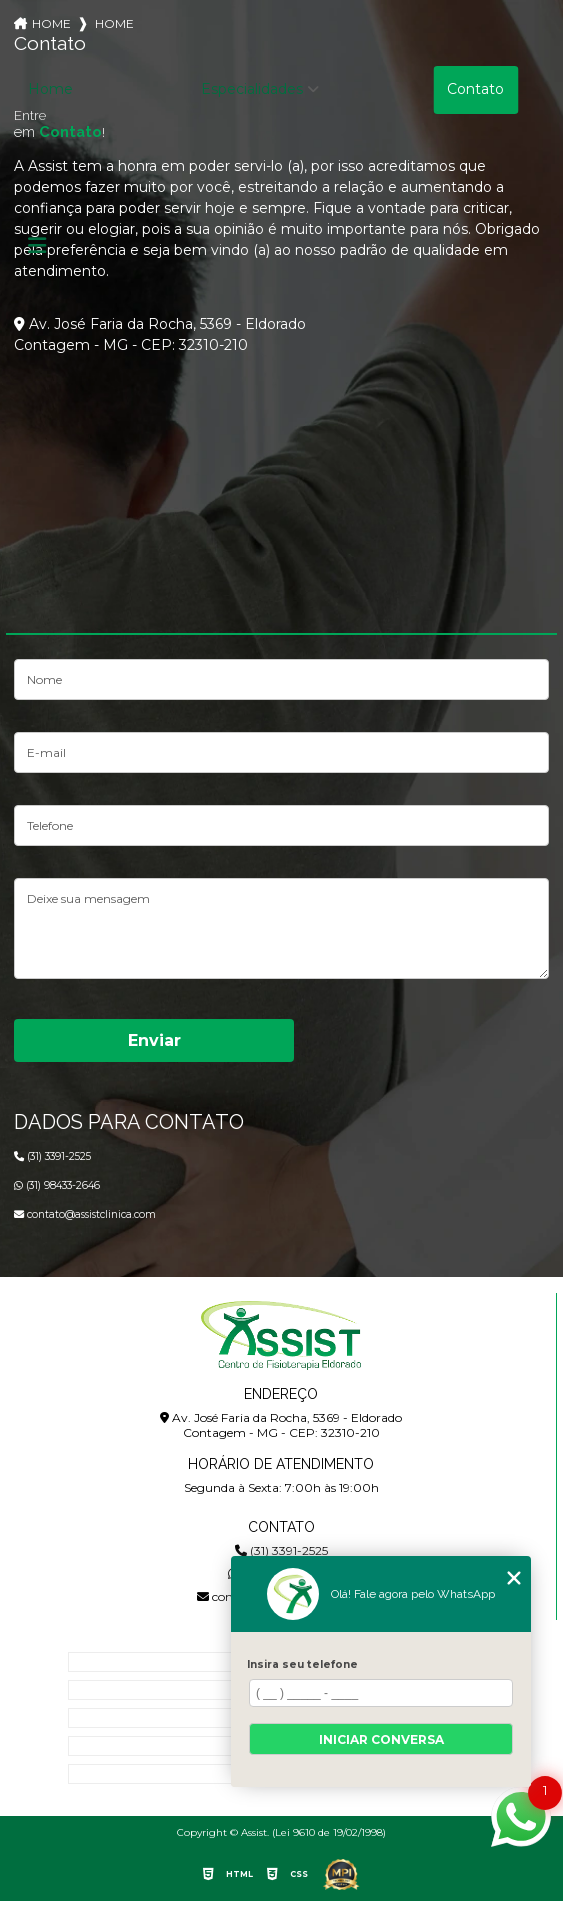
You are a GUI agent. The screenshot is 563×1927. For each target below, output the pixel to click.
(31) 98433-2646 (57, 1185)
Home (50, 89)
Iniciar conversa (381, 1739)
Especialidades (252, 89)
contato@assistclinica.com (85, 1214)
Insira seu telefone (302, 1664)
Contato (475, 89)
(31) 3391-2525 (52, 1156)
